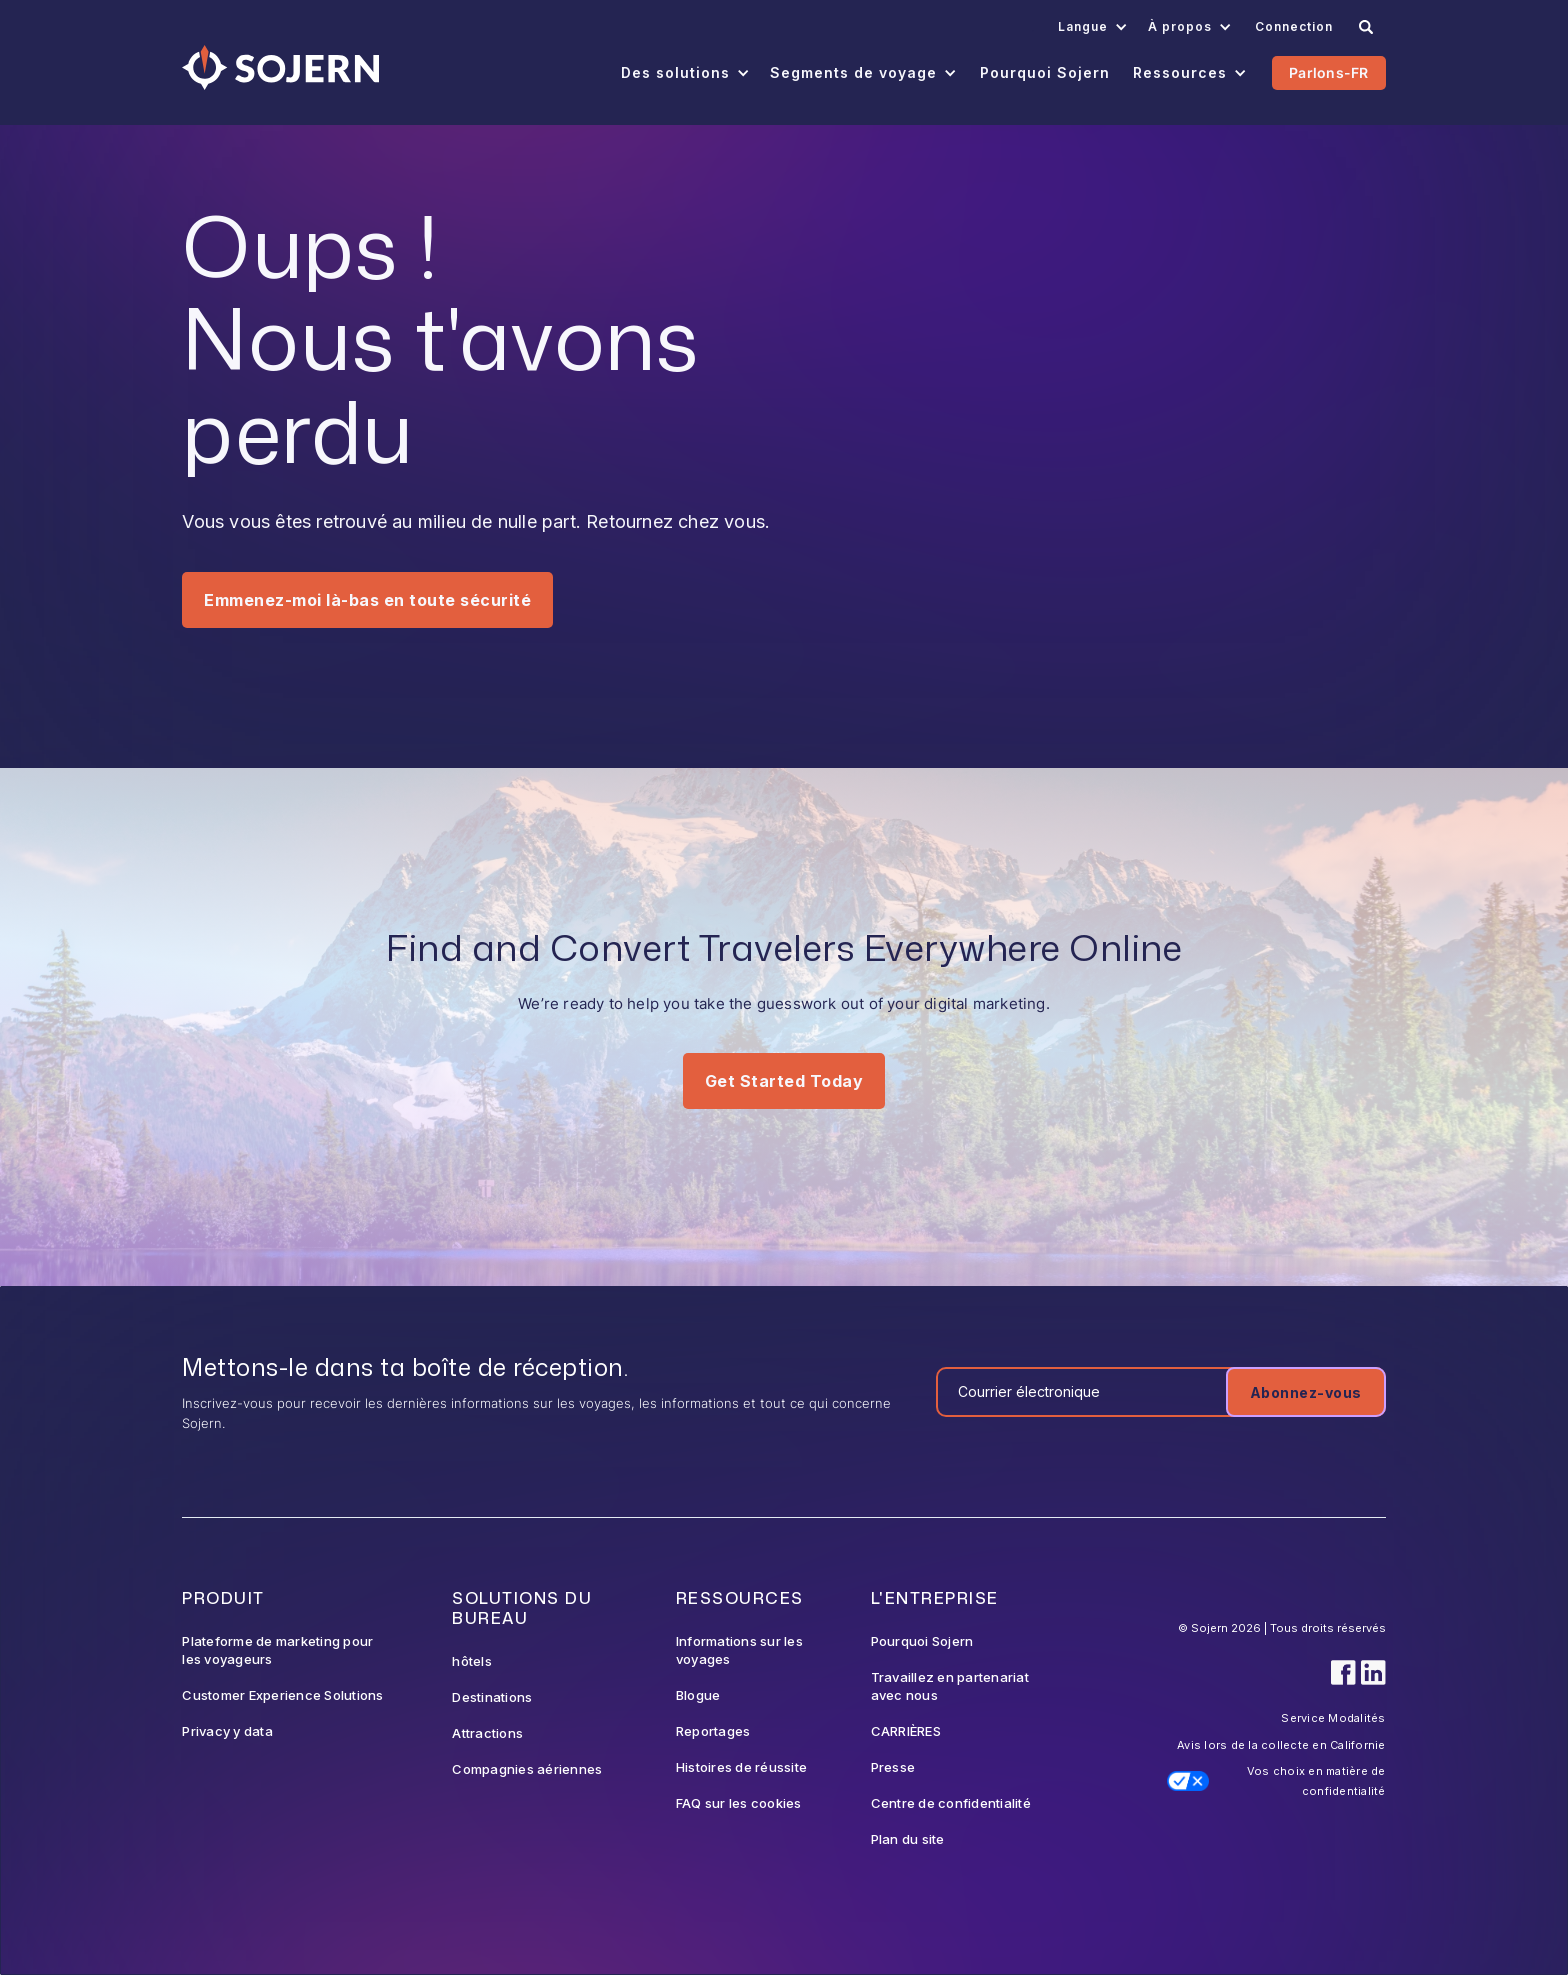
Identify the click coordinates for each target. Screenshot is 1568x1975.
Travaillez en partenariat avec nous (950, 1686)
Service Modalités (1333, 1718)
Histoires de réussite (741, 1767)
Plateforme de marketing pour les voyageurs (277, 1650)
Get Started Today (784, 1081)
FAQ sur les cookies (739, 1803)
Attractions (487, 1733)
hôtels (472, 1661)
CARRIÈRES (906, 1731)
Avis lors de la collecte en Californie (1281, 1745)
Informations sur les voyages (739, 1650)
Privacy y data (227, 1731)
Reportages (713, 1731)
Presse (893, 1767)
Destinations (492, 1697)
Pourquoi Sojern (922, 1641)
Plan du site (908, 1839)
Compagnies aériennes (527, 1769)
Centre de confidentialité (951, 1803)
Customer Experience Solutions (282, 1695)
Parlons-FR (1329, 72)
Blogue (698, 1695)
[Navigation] (280, 67)
